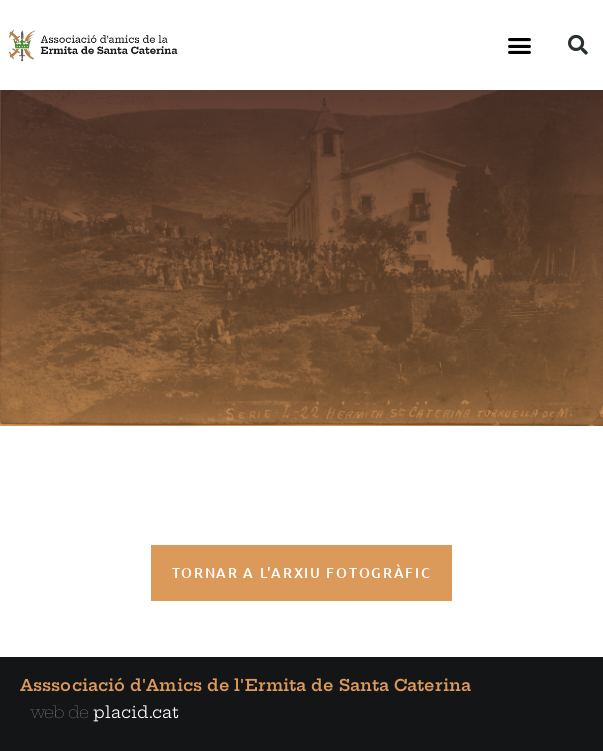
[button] (520, 45)
